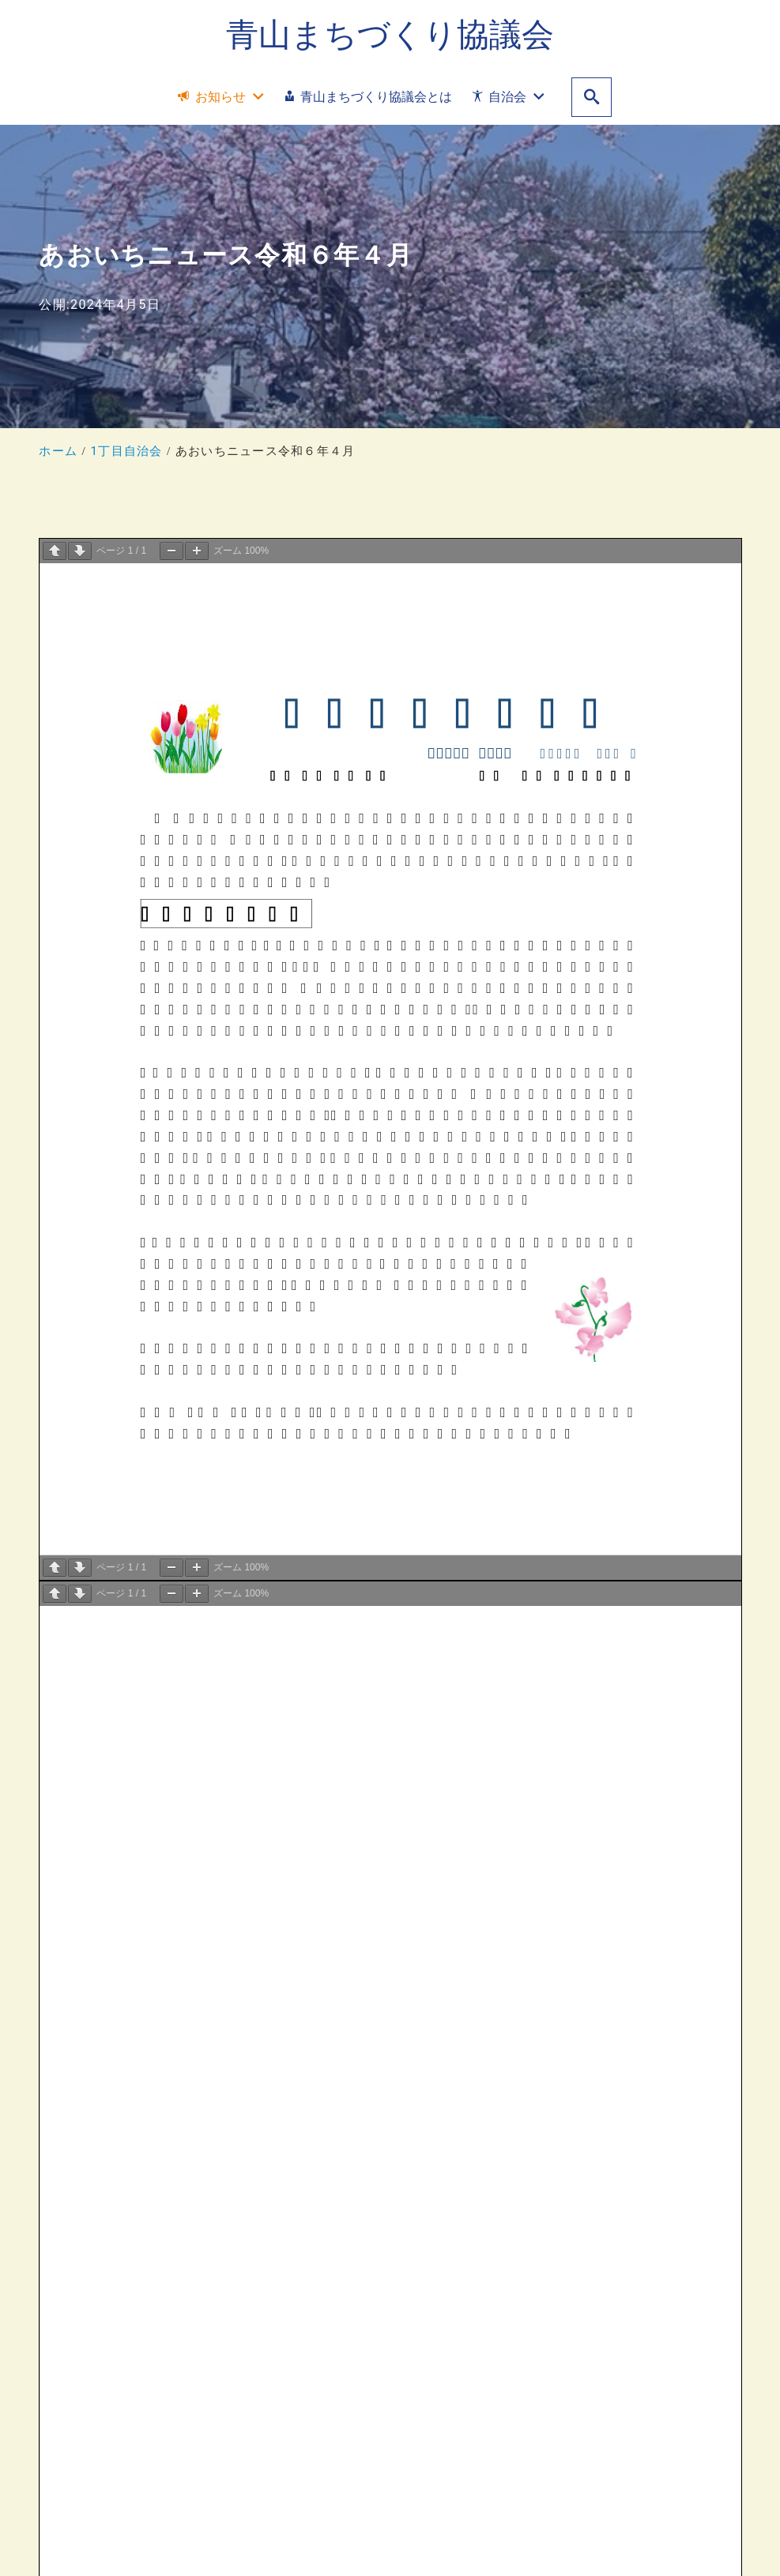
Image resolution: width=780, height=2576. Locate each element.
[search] (591, 97)
